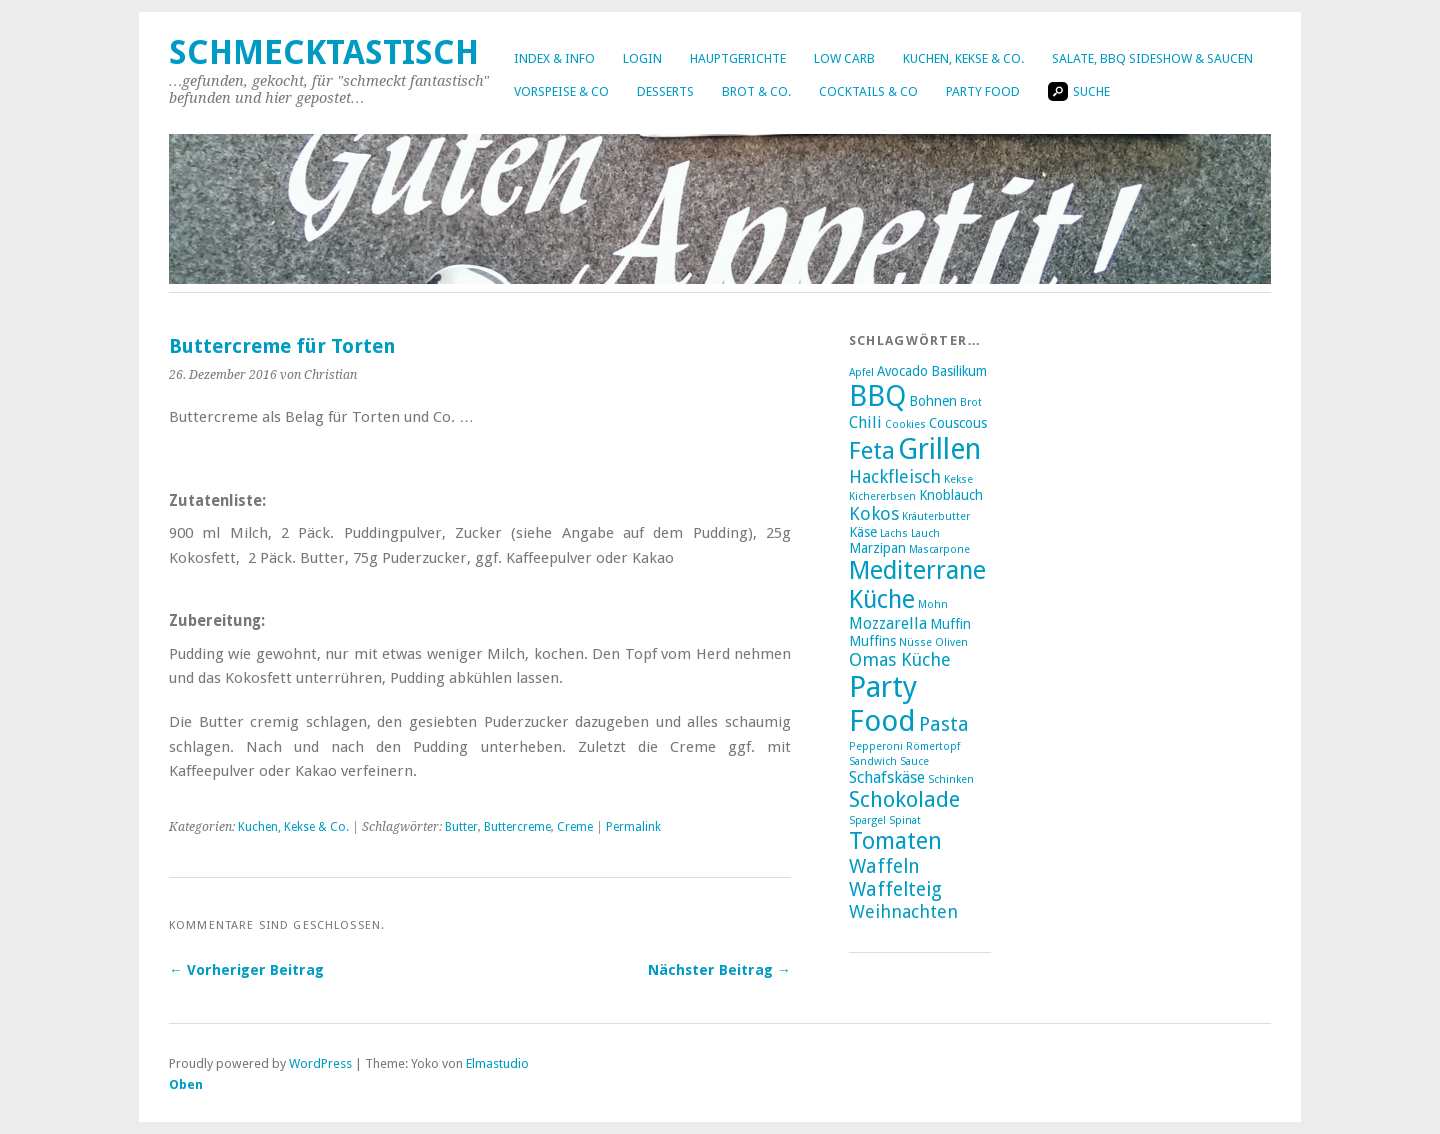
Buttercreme (517, 827)
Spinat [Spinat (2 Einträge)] (905, 820)
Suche (1079, 91)
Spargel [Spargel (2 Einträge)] (867, 820)
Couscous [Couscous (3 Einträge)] (958, 423)
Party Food (983, 91)
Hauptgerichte (738, 58)
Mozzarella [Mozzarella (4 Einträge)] (888, 623)
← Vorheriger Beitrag (246, 970)
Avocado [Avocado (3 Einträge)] (902, 371)
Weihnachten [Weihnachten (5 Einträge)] (903, 911)
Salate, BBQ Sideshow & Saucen (1152, 58)
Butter (461, 827)
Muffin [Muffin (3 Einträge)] (950, 624)
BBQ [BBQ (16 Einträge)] (877, 396)
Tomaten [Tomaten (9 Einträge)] (895, 841)
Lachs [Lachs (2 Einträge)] (894, 533)
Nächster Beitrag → (719, 970)
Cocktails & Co (868, 91)
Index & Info (554, 58)
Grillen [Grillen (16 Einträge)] (939, 449)
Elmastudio (497, 1063)
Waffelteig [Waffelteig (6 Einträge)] (895, 889)
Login (642, 58)
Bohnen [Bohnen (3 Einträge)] (933, 401)
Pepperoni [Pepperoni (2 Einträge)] (876, 746)
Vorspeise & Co (561, 91)
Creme (575, 827)
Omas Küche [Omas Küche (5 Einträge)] (900, 659)
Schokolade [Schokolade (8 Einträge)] (904, 799)
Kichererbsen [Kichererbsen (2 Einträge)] (882, 496)
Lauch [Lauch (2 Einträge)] (925, 533)
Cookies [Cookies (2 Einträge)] (905, 424)
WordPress (320, 1063)
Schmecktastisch (324, 52)
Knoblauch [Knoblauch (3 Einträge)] (951, 495)
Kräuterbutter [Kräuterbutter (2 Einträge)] (936, 516)
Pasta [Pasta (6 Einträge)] (944, 724)
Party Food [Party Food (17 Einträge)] (883, 704)
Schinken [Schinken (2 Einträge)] (951, 779)
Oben (186, 1084)
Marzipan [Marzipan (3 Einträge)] (877, 548)
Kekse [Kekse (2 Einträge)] (958, 479)
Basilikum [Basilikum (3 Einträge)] (959, 371)
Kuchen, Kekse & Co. (963, 58)
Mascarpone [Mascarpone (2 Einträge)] (939, 549)
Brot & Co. (756, 91)
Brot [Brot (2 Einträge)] (971, 402)
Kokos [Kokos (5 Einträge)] (874, 513)
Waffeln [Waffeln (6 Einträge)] (884, 866)
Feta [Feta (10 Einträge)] (872, 451)
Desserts (665, 91)
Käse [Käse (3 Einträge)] (863, 532)
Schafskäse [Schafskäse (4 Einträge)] (887, 777)
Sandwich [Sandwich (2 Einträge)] (873, 761)
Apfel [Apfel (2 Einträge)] (861, 372)
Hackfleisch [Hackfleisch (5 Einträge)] (895, 476)
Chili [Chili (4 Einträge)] (865, 422)
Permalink (633, 827)
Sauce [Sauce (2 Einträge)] (914, 761)
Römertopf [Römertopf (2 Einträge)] (933, 746)
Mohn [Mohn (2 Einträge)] (933, 604)
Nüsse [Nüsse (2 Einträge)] (915, 642)
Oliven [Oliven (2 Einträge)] (951, 642)
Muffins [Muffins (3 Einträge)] (872, 641)
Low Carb (844, 58)
